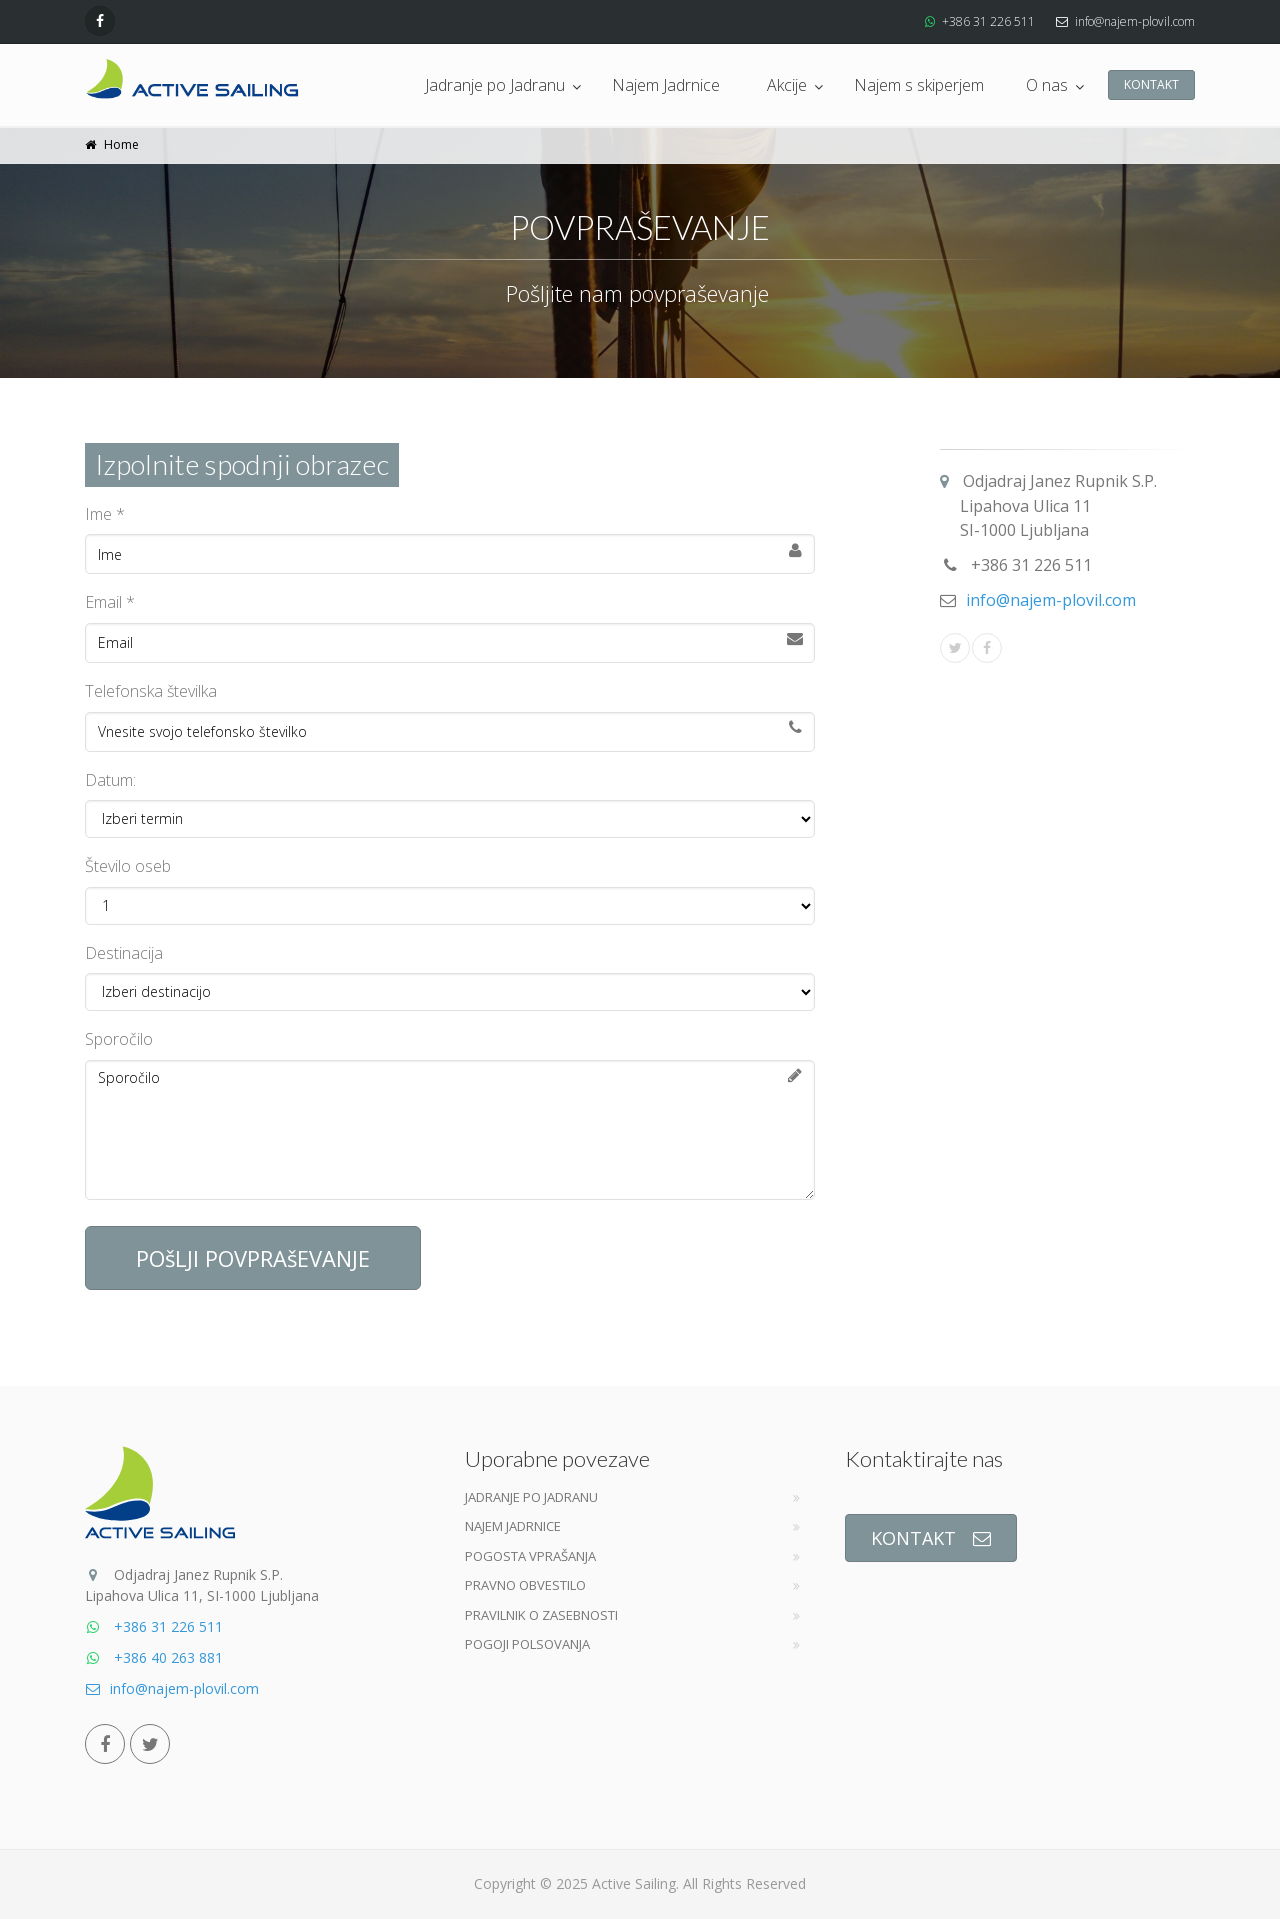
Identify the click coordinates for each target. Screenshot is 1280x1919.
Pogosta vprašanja (530, 1556)
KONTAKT (1151, 84)
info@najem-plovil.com (1135, 21)
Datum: (110, 780)
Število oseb (128, 866)
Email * (110, 602)
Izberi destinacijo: (450, 992)
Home (121, 144)
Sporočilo (119, 1039)
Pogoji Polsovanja (527, 1644)
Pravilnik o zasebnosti (541, 1615)
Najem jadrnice (513, 1526)
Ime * (105, 514)
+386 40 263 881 (154, 1657)
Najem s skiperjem (919, 85)
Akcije (787, 85)
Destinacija (124, 953)
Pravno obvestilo (525, 1585)
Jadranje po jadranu (531, 1497)
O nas (1047, 85)
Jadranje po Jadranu (495, 85)
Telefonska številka (151, 691)
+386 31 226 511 (988, 21)
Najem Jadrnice (666, 85)
